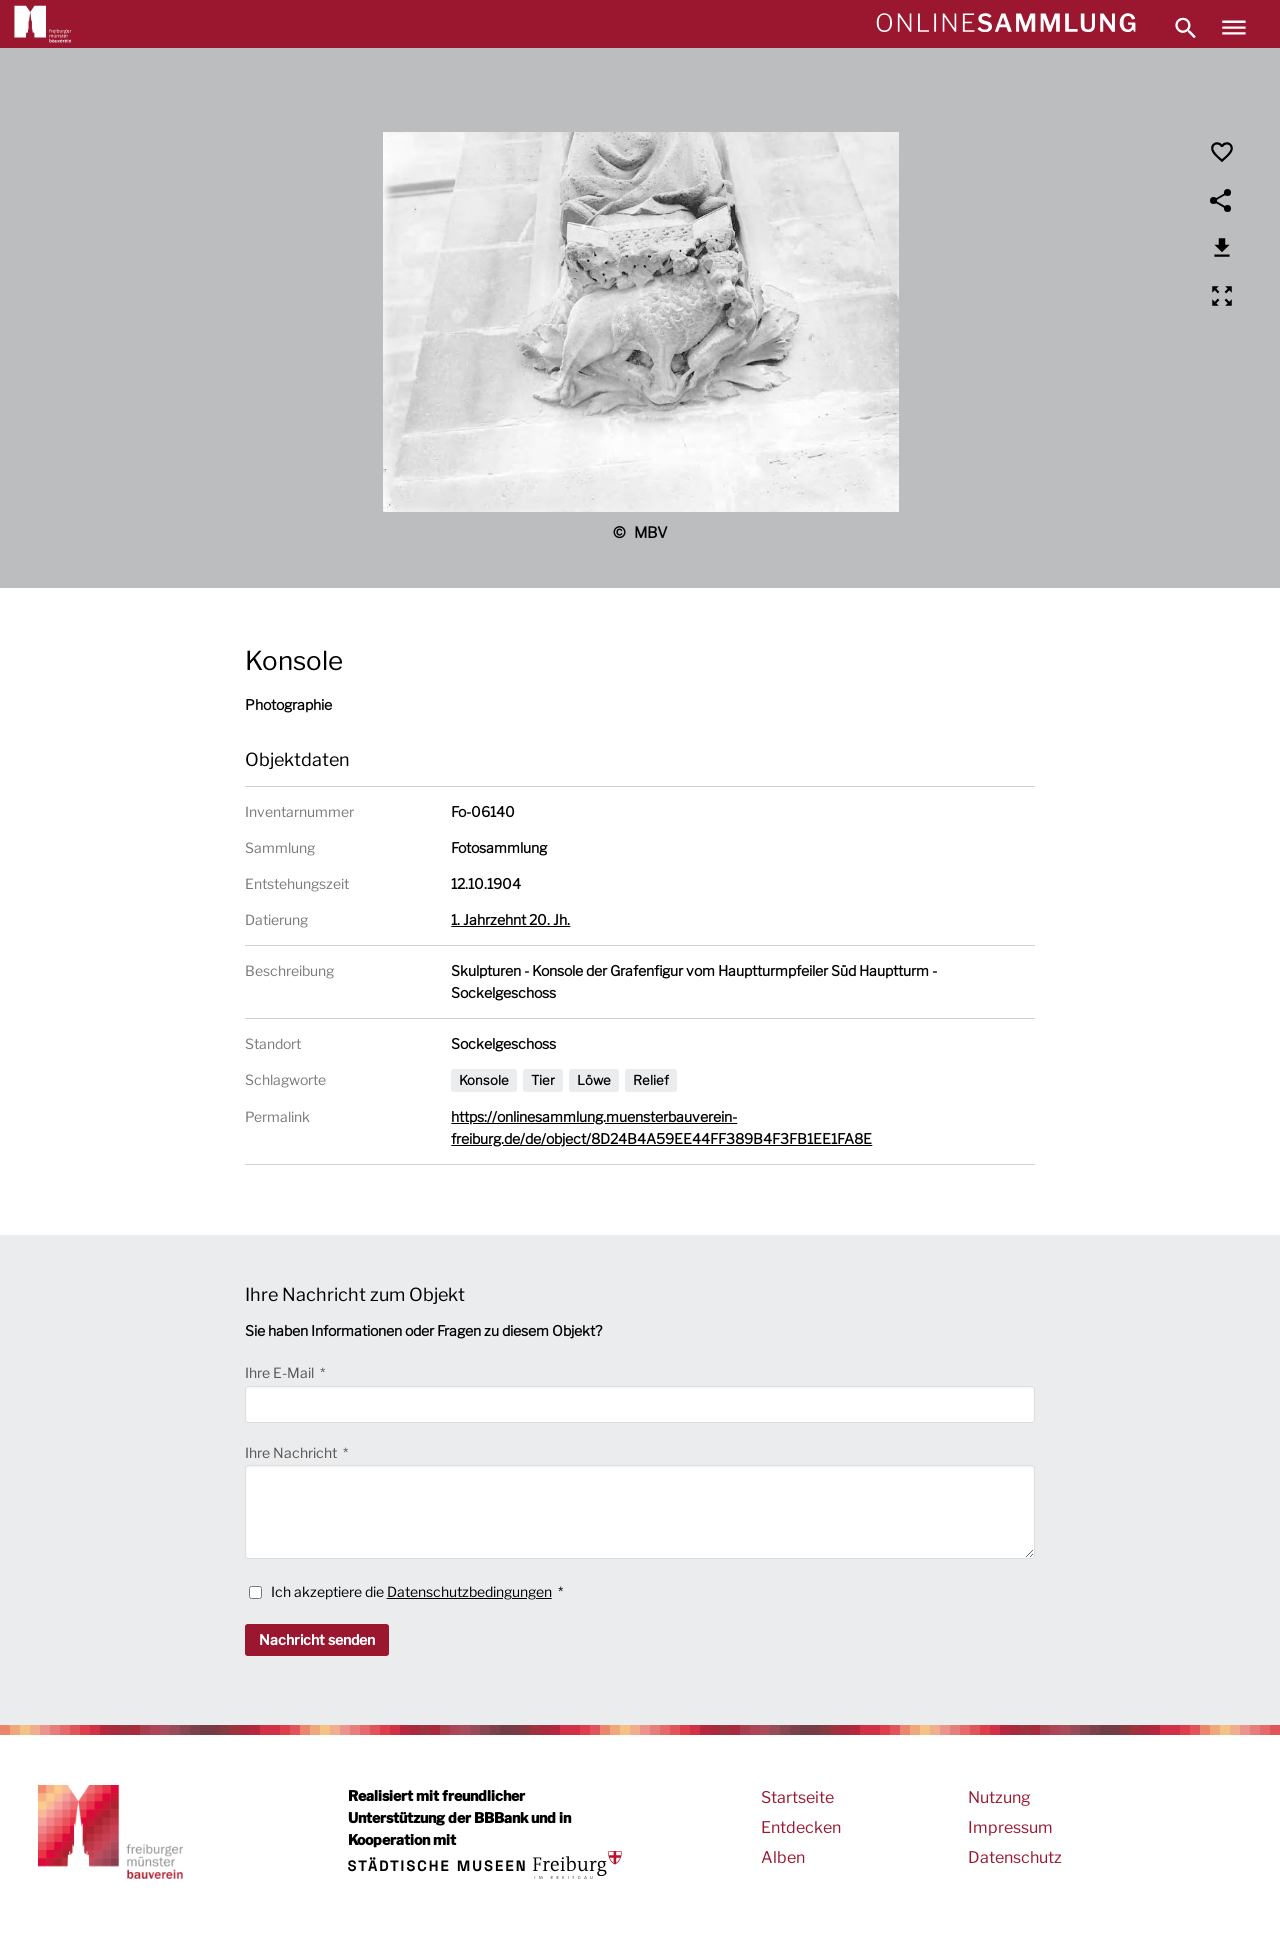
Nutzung (999, 1797)
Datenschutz (1015, 1857)
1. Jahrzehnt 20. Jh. (510, 919)
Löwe (594, 1080)
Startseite (797, 1797)
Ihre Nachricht (292, 1452)
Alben (783, 1857)
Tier (543, 1080)
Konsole (484, 1080)
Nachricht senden (317, 1639)
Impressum (1010, 1827)
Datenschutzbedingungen (469, 1591)
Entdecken (801, 1827)
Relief (651, 1080)
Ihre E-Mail (281, 1372)
